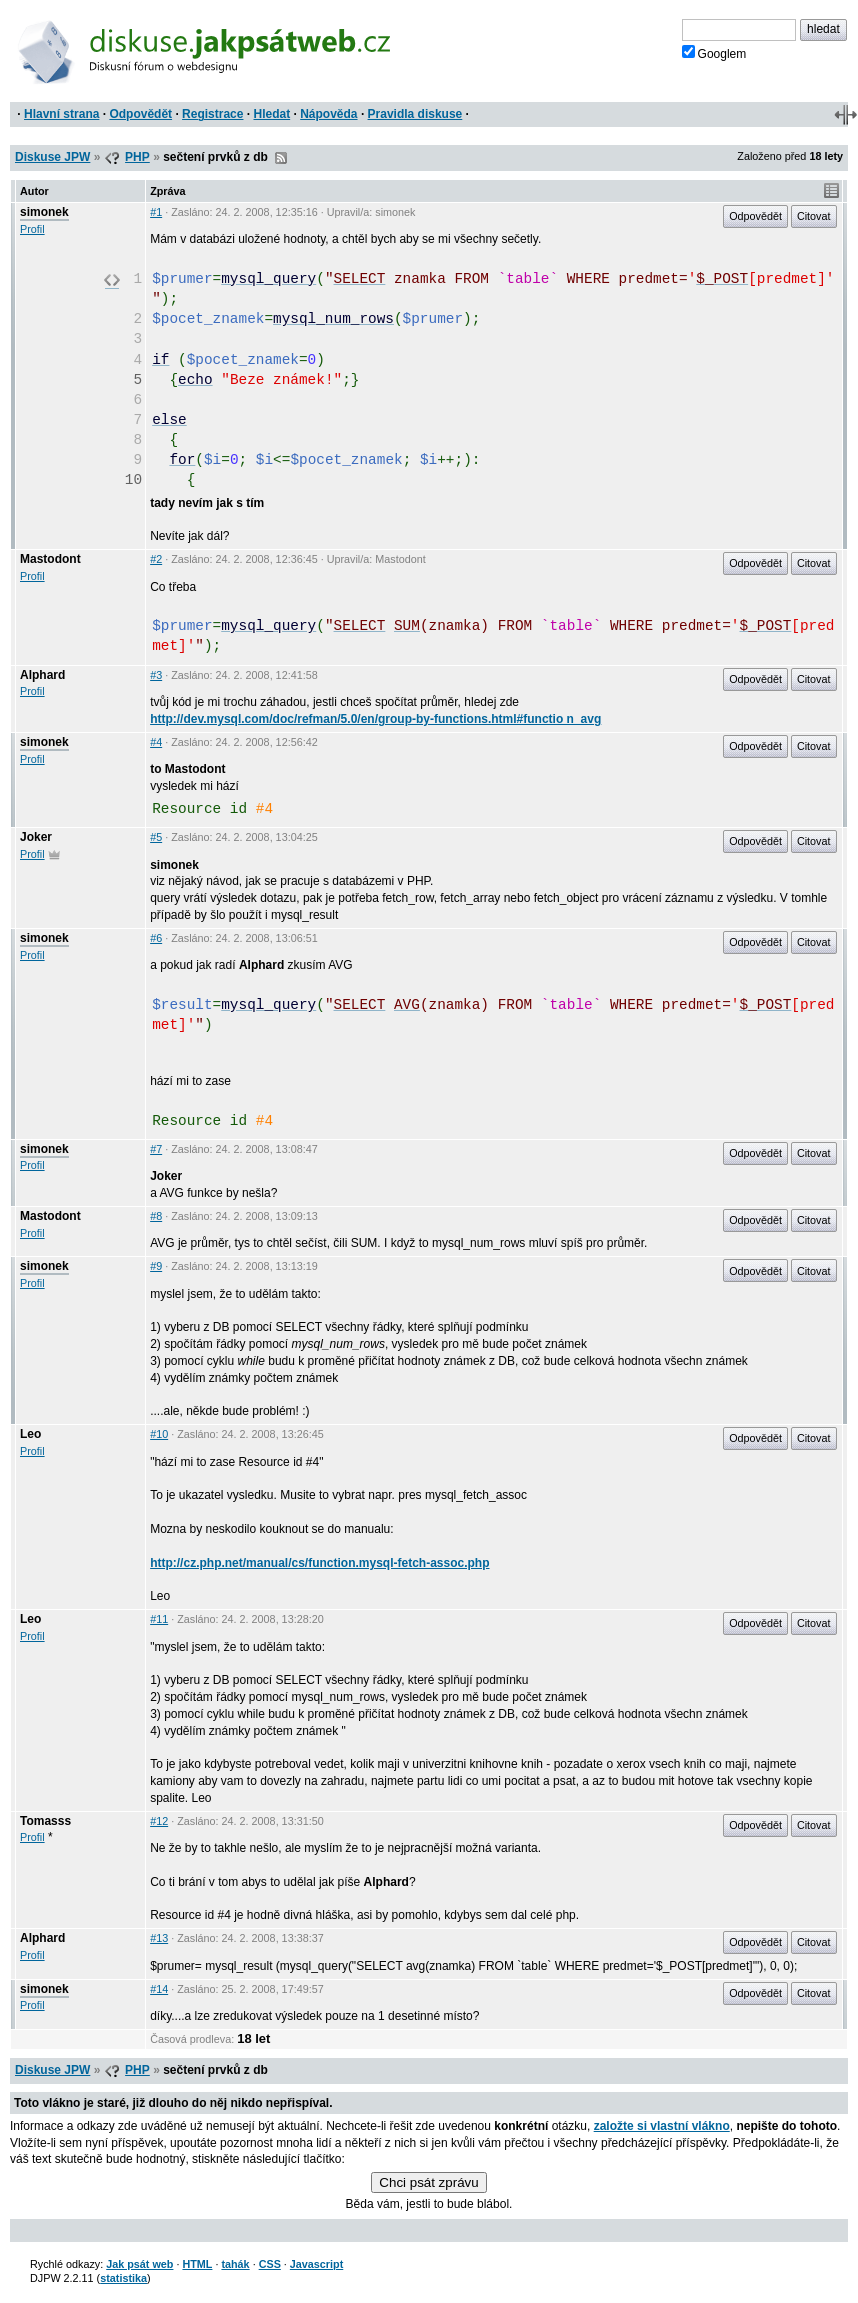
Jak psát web (139, 2264)
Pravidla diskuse (415, 114)
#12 (159, 1821)
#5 (156, 837)
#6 (156, 938)
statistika (123, 2278)
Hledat (271, 114)
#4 (156, 742)
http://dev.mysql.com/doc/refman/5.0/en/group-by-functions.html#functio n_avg (375, 719)
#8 (156, 1216)
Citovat (814, 216)
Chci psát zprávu (428, 2182)
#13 (159, 1938)
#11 (159, 1619)
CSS (270, 2264)
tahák (235, 2264)
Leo (30, 1434)
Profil (32, 229)
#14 (159, 1989)
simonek (44, 212)
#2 (156, 559)
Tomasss (45, 1821)
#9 (156, 1266)
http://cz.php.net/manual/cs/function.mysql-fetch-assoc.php (319, 1563)
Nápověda (328, 114)
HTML (197, 2264)
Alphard (42, 675)
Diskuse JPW (52, 157)
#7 (156, 1149)
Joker (36, 837)
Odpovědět (140, 114)
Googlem (714, 53)
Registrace (212, 114)
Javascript (316, 2264)
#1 (156, 212)
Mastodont (50, 559)
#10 (159, 1434)
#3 (156, 675)
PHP (137, 157)
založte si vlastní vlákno (662, 2126)
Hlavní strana (61, 114)
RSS (281, 158)
